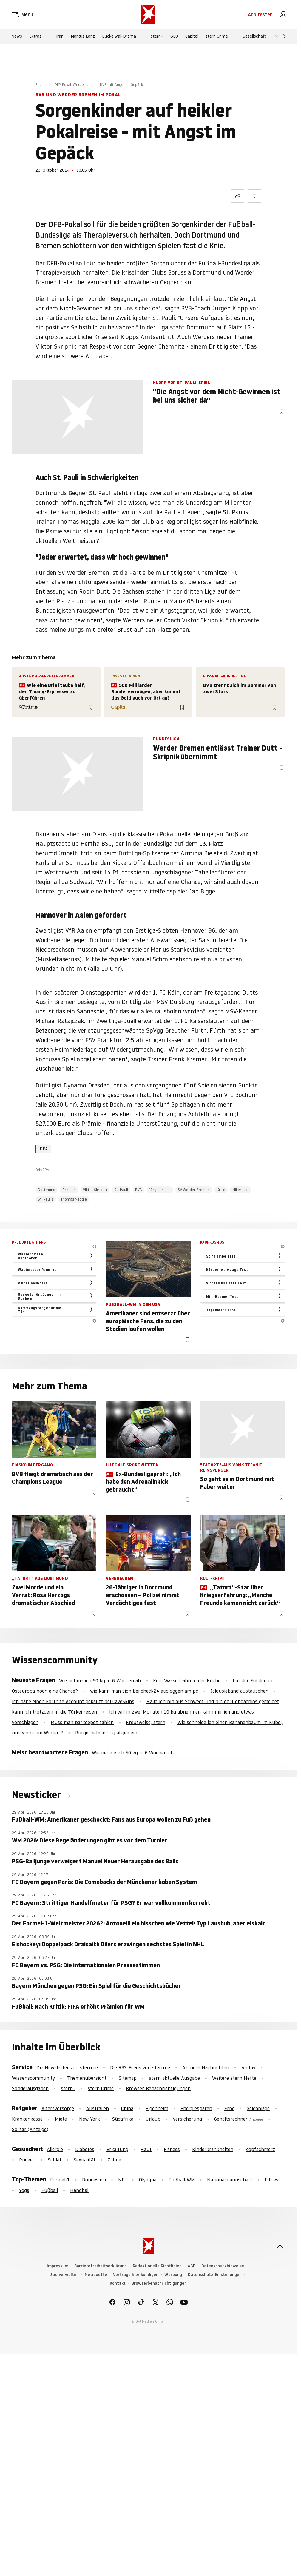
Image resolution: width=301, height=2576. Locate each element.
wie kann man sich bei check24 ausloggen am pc (144, 1691)
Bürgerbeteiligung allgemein (106, 1733)
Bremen (69, 1189)
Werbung (173, 2274)
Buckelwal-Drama (119, 36)
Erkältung (117, 2149)
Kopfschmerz (260, 2149)
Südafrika (122, 2119)
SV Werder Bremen (194, 1189)
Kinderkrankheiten (212, 2149)
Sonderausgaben (30, 2088)
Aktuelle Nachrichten (205, 2067)
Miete (61, 2119)
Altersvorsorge (57, 2108)
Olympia (147, 2180)
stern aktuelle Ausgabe (174, 2078)
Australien (97, 2108)
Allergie (55, 2149)
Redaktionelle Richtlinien (157, 2266)
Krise (221, 1189)
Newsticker (37, 1795)
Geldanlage (258, 2108)
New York (89, 2119)
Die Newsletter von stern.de (67, 2067)
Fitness (172, 2149)
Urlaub (153, 2119)
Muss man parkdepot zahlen (82, 1722)
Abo (260, 14)
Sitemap (128, 2078)
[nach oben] (280, 2246)
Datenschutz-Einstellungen (215, 2274)
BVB (138, 1189)
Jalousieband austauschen (239, 1691)
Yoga (24, 2190)
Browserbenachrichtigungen (159, 2283)
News (16, 36)
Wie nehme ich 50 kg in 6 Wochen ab (100, 1680)
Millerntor (240, 1189)
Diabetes (84, 2149)
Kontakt (118, 2283)
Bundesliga (94, 2180)
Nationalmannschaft (229, 2180)
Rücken (27, 2160)
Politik (279, 36)
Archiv (248, 2067)
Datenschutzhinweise (222, 2266)
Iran (60, 36)
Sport (40, 84)
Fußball (49, 2190)
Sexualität (84, 2160)
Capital (191, 36)
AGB (191, 2266)
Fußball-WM (182, 2180)
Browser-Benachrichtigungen (158, 2088)
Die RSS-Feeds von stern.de (140, 2067)
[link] (283, 14)
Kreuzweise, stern (145, 1722)
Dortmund (46, 1189)
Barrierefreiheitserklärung (100, 2266)
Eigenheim (157, 2108)
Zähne (114, 2160)
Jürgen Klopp (160, 1189)
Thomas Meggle (74, 1199)
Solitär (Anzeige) (30, 2129)
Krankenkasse (27, 2119)
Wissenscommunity (33, 2078)
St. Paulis (45, 1199)
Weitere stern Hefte (234, 2078)
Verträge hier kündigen (135, 2274)
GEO (174, 36)
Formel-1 (60, 2180)
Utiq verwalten (64, 2274)
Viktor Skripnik (95, 1189)
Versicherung (187, 2119)
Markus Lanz (83, 36)
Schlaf (54, 2160)
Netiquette (96, 2274)
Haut (146, 2149)
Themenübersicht (86, 2078)
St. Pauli (121, 1189)
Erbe (229, 2108)
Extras (35, 36)
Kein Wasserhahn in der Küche (186, 1680)
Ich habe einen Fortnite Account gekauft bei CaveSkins (73, 1701)
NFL (122, 2180)
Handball (79, 2190)
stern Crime (217, 36)
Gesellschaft (254, 36)
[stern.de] (148, 14)
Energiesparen (196, 2108)
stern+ (157, 36)
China (127, 2108)
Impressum (57, 2266)
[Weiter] (284, 36)
